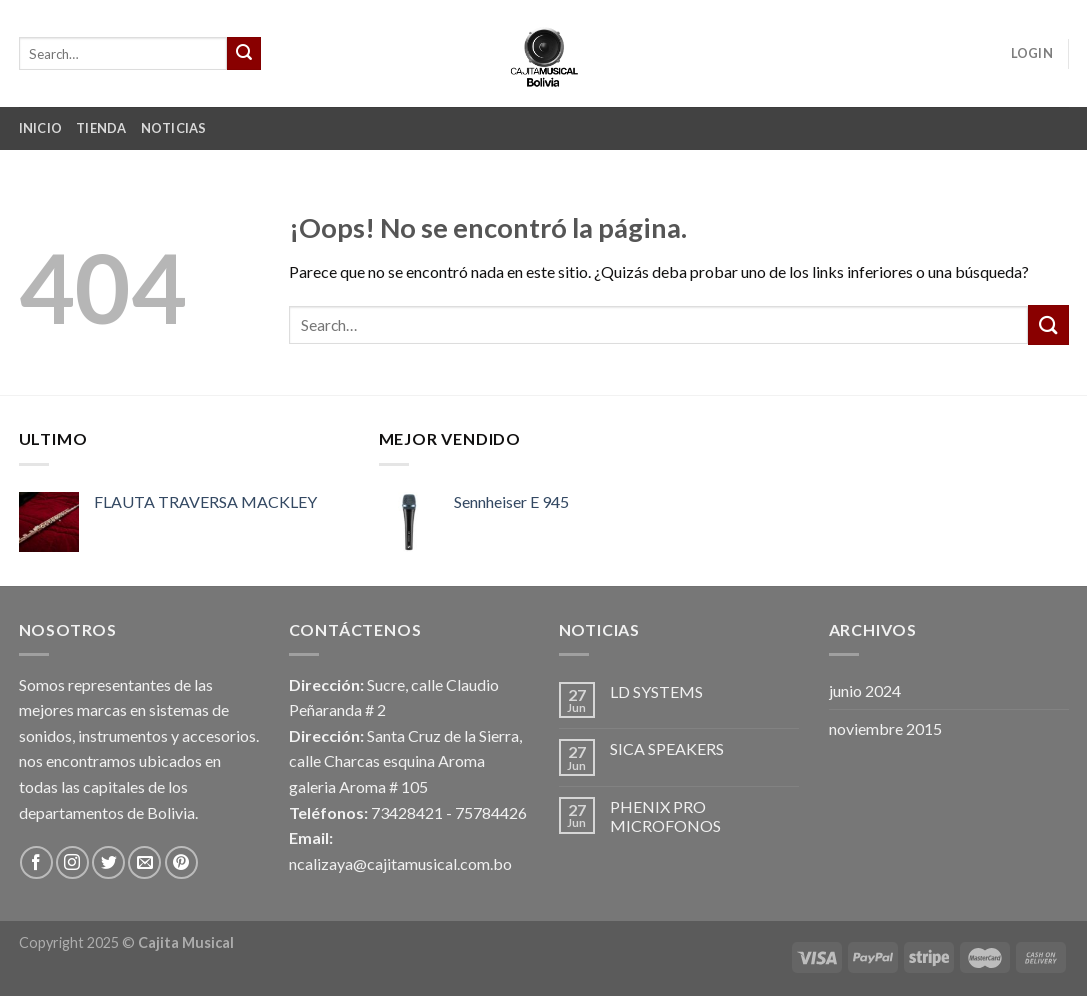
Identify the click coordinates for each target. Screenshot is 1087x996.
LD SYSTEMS (656, 691)
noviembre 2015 (885, 728)
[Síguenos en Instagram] (72, 862)
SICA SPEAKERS (667, 748)
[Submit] (244, 54)
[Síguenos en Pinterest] (181, 862)
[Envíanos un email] (144, 862)
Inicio (41, 128)
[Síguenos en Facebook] (36, 862)
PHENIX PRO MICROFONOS (665, 816)
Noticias (174, 128)
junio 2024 (865, 690)
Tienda (101, 128)
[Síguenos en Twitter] (108, 862)
